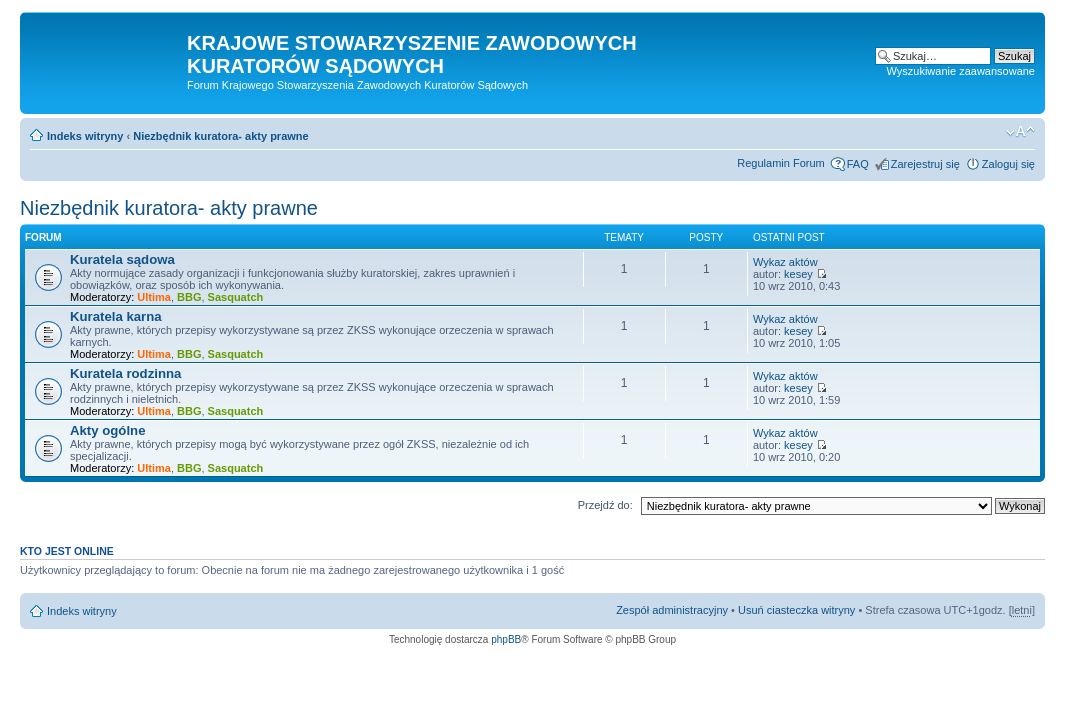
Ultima (154, 297)
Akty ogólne (107, 430)
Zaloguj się (1008, 164)
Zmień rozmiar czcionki (1020, 132)
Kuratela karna (116, 316)
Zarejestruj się (925, 164)
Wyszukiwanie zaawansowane (961, 71)
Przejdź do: (605, 505)
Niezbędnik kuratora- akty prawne (220, 136)
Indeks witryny (85, 136)
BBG (189, 297)
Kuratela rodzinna (125, 373)
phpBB (506, 639)
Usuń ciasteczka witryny (796, 610)
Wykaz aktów (785, 262)
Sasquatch (236, 297)
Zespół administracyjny (672, 610)
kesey (798, 274)
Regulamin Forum (780, 163)
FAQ (858, 164)
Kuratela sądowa (122, 259)
